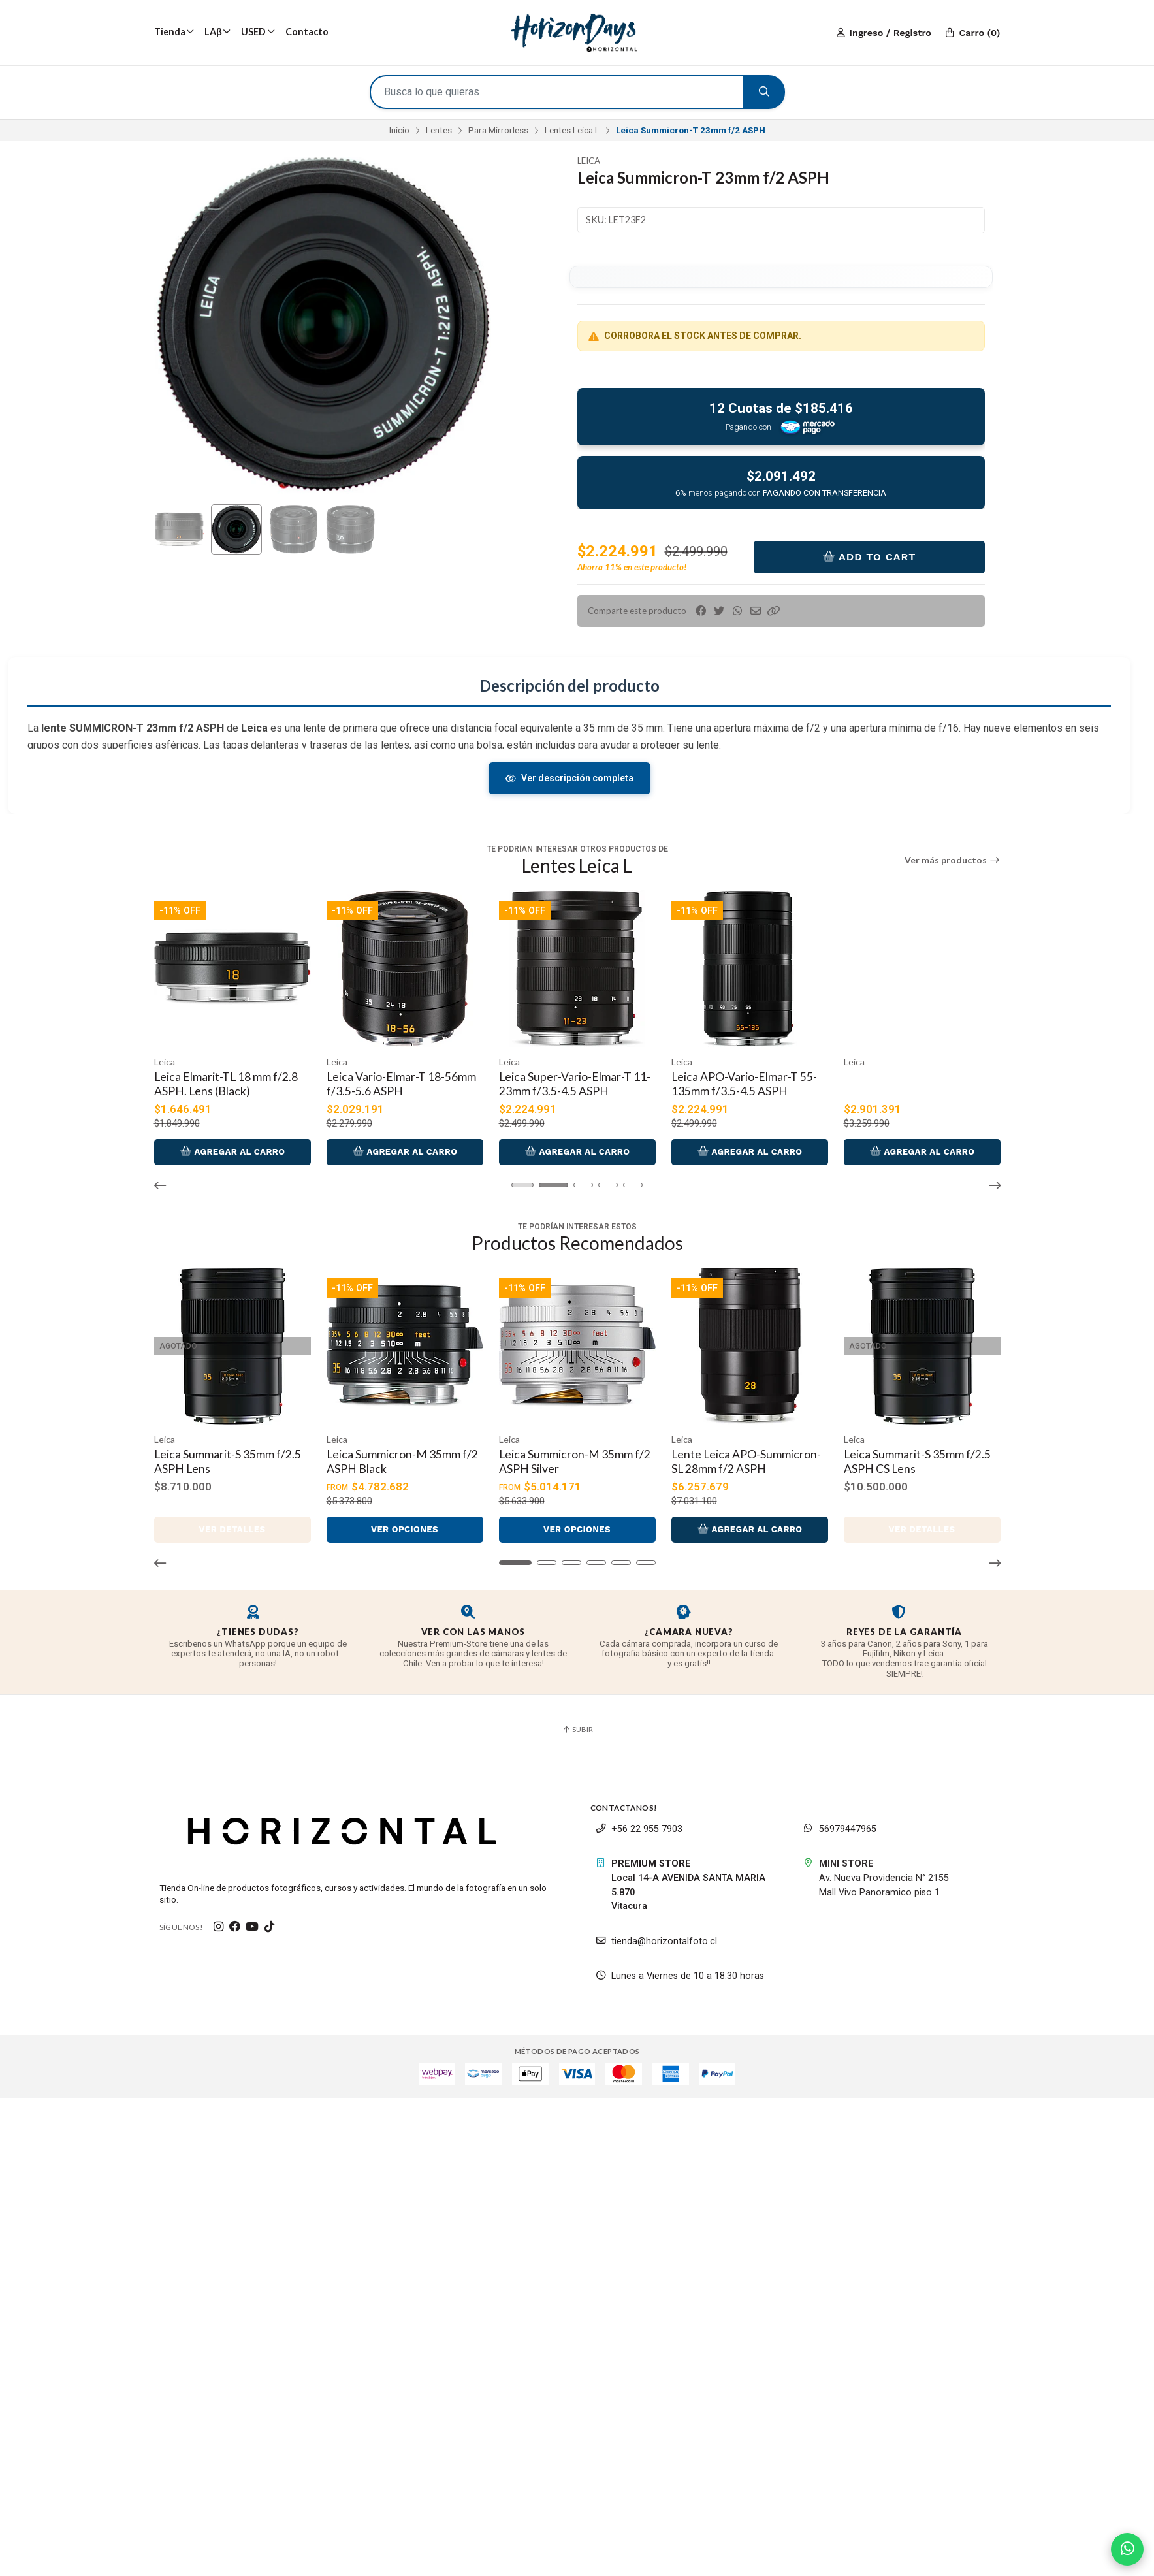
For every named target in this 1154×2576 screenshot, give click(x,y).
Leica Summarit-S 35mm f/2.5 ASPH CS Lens (910, 1454)
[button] (773, 611)
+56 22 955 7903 (639, 1818)
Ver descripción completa (569, 778)
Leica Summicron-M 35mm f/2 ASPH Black (395, 1454)
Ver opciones (404, 1519)
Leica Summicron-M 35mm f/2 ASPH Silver (567, 1454)
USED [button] (258, 31)
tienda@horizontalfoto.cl (656, 1930)
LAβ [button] (217, 31)
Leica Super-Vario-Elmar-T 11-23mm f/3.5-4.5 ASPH (739, 1082)
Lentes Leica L (572, 130)
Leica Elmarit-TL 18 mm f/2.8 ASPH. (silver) (219, 1082)
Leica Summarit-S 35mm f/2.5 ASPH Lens (220, 1454)
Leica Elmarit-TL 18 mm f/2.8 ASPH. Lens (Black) (392, 1082)
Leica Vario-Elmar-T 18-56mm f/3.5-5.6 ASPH (567, 1082)
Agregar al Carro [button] (232, 1146)
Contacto (307, 31)
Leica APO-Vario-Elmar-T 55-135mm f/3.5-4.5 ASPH (910, 1082)
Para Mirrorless (498, 130)
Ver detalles (232, 1519)
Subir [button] (577, 1719)
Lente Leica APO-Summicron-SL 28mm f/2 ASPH (742, 1454)
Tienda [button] (174, 31)
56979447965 (839, 1818)
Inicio (399, 130)
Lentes (439, 130)
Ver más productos (953, 860)
